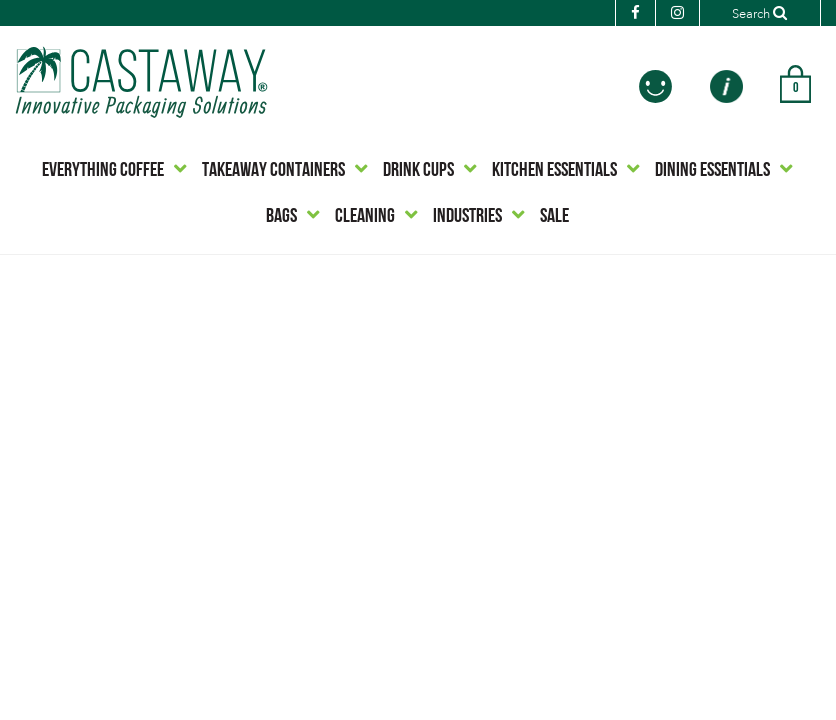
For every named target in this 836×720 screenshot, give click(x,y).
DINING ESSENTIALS (712, 171)
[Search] (752, 13)
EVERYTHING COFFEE (103, 171)
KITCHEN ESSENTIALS (554, 171)
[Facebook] (620, 14)
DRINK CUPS (418, 171)
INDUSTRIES (467, 217)
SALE (554, 217)
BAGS (281, 217)
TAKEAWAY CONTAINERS (273, 171)
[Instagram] (662, 14)
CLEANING (365, 217)
